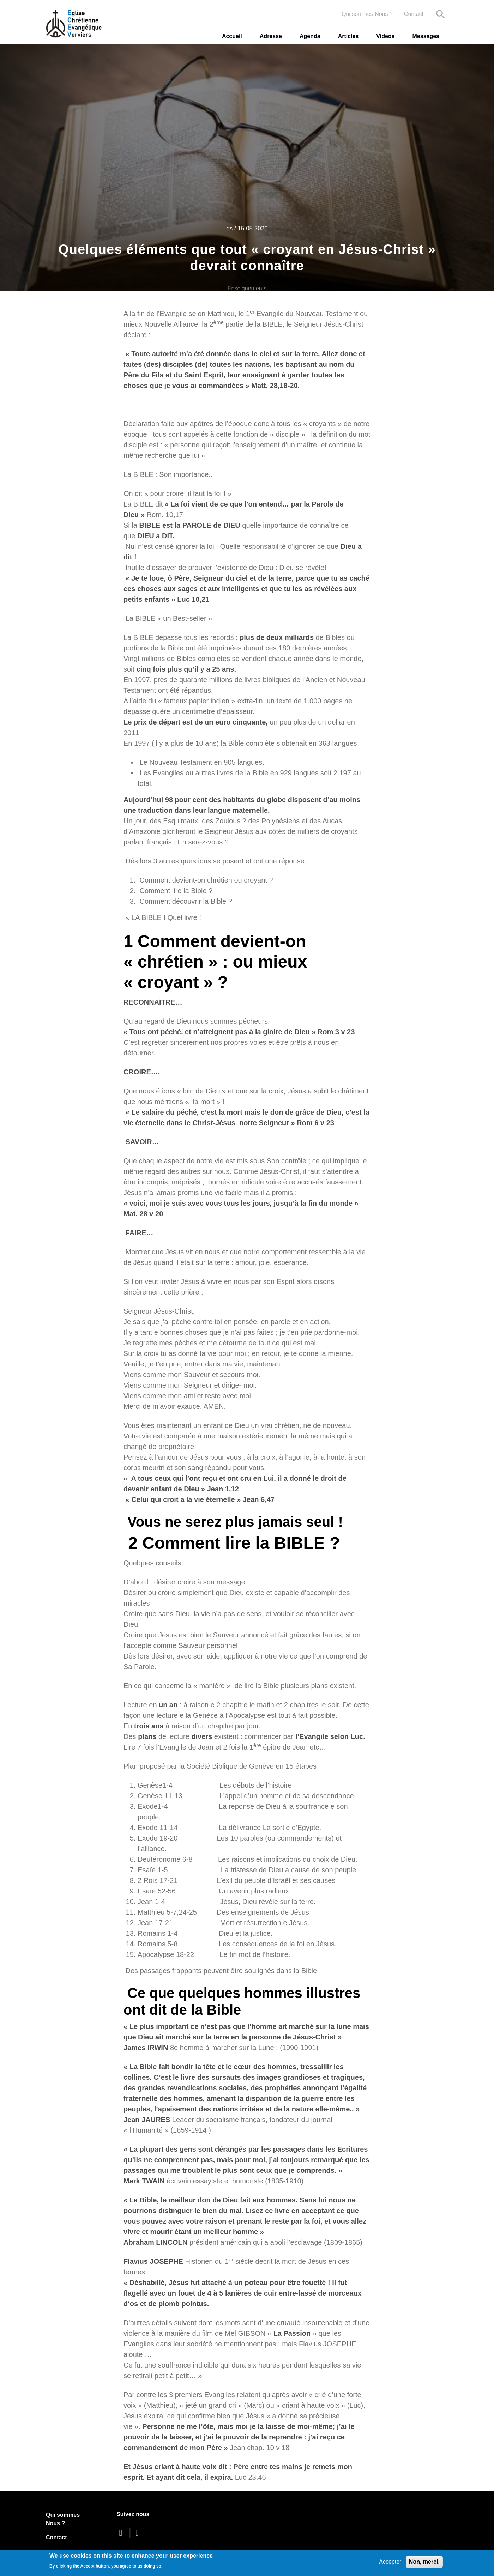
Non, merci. (424, 2562)
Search (440, 14)
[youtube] (139, 2533)
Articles (348, 36)
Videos (385, 36)
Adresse (271, 36)
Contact (413, 14)
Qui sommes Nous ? (367, 14)
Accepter (390, 2562)
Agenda (310, 36)
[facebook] (122, 2533)
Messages (426, 36)
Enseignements (247, 288)
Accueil (232, 36)
